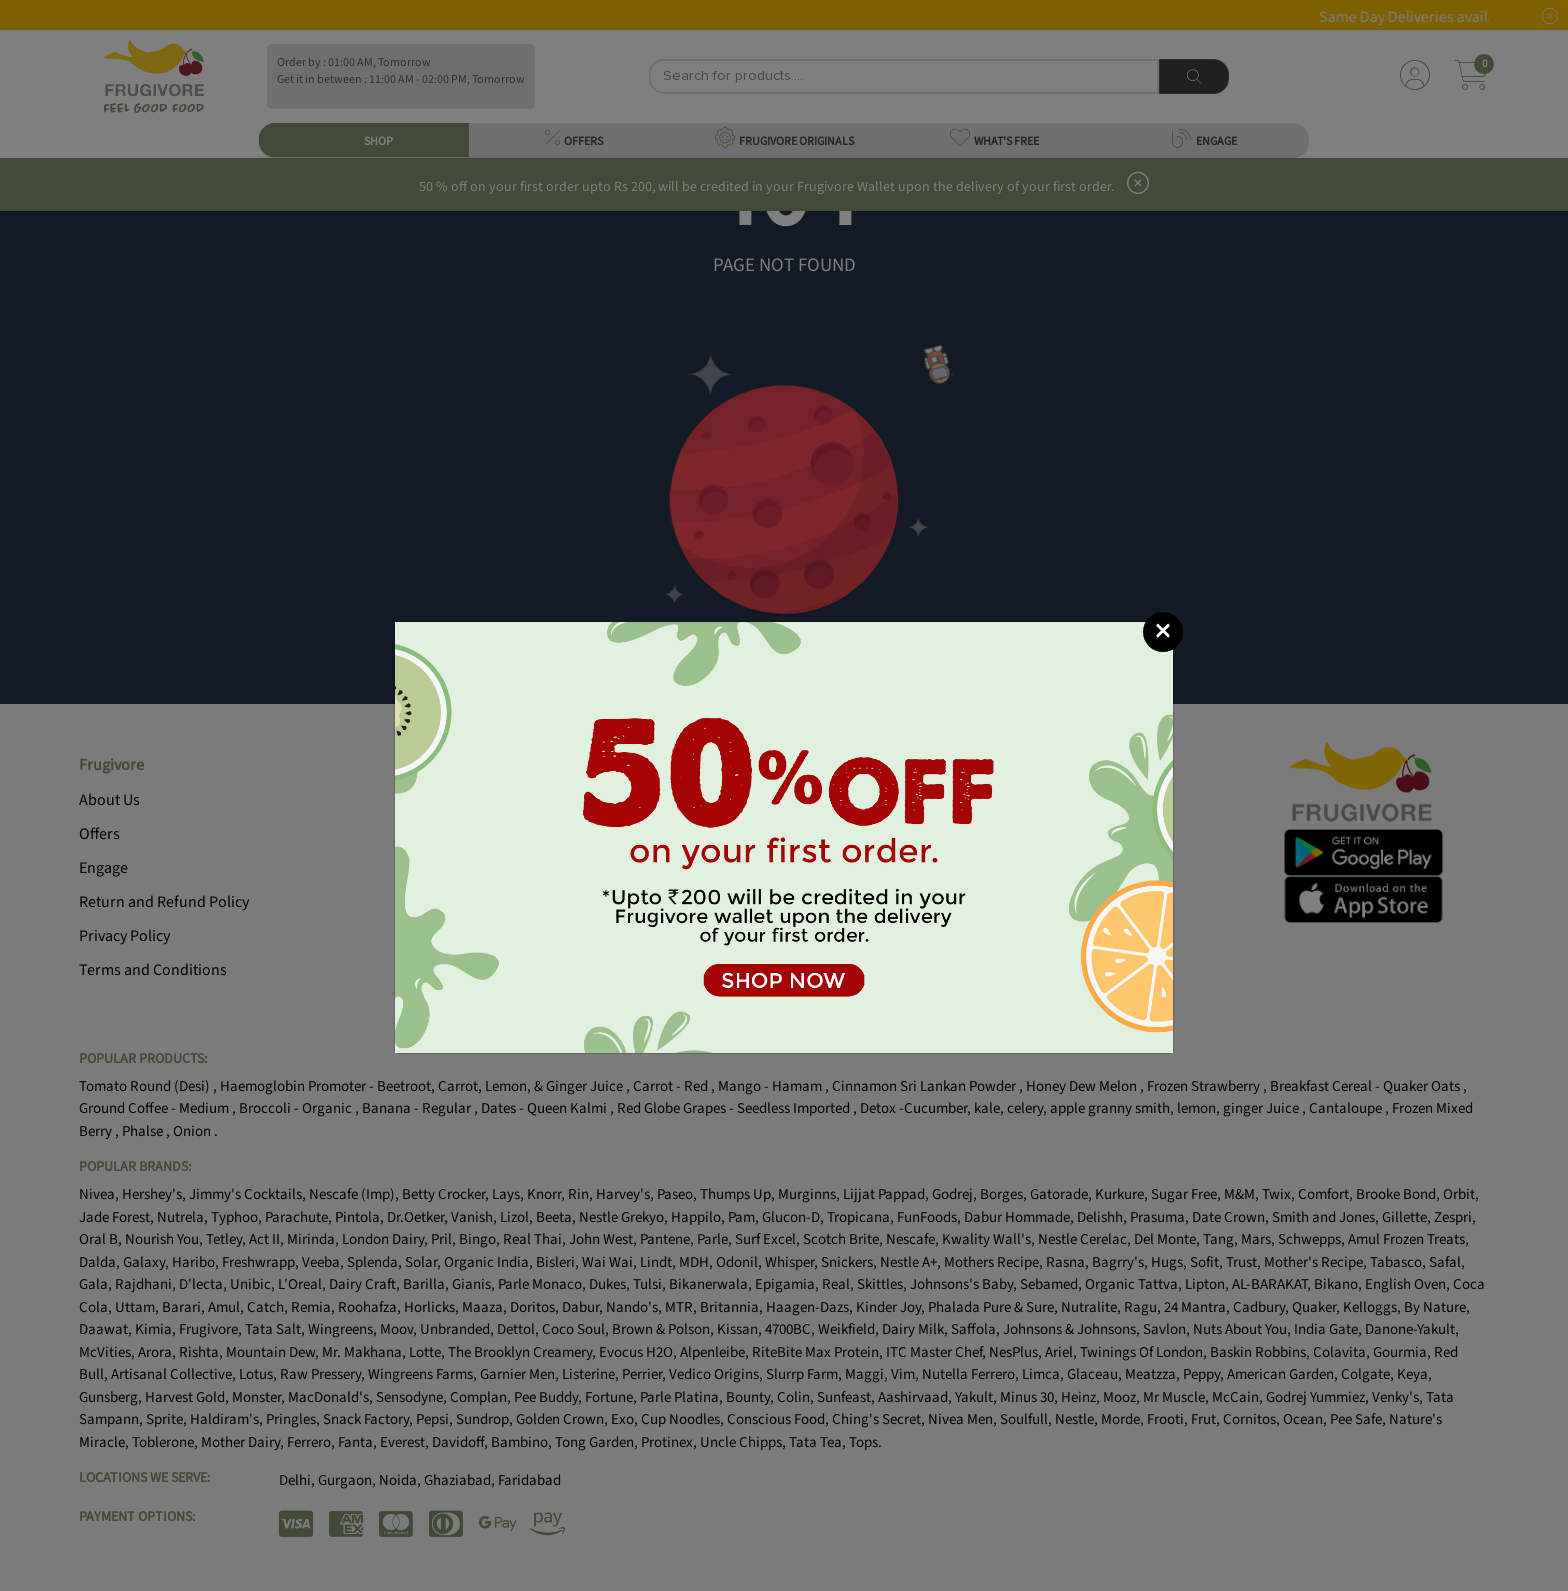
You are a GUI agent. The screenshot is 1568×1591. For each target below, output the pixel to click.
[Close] (1163, 632)
